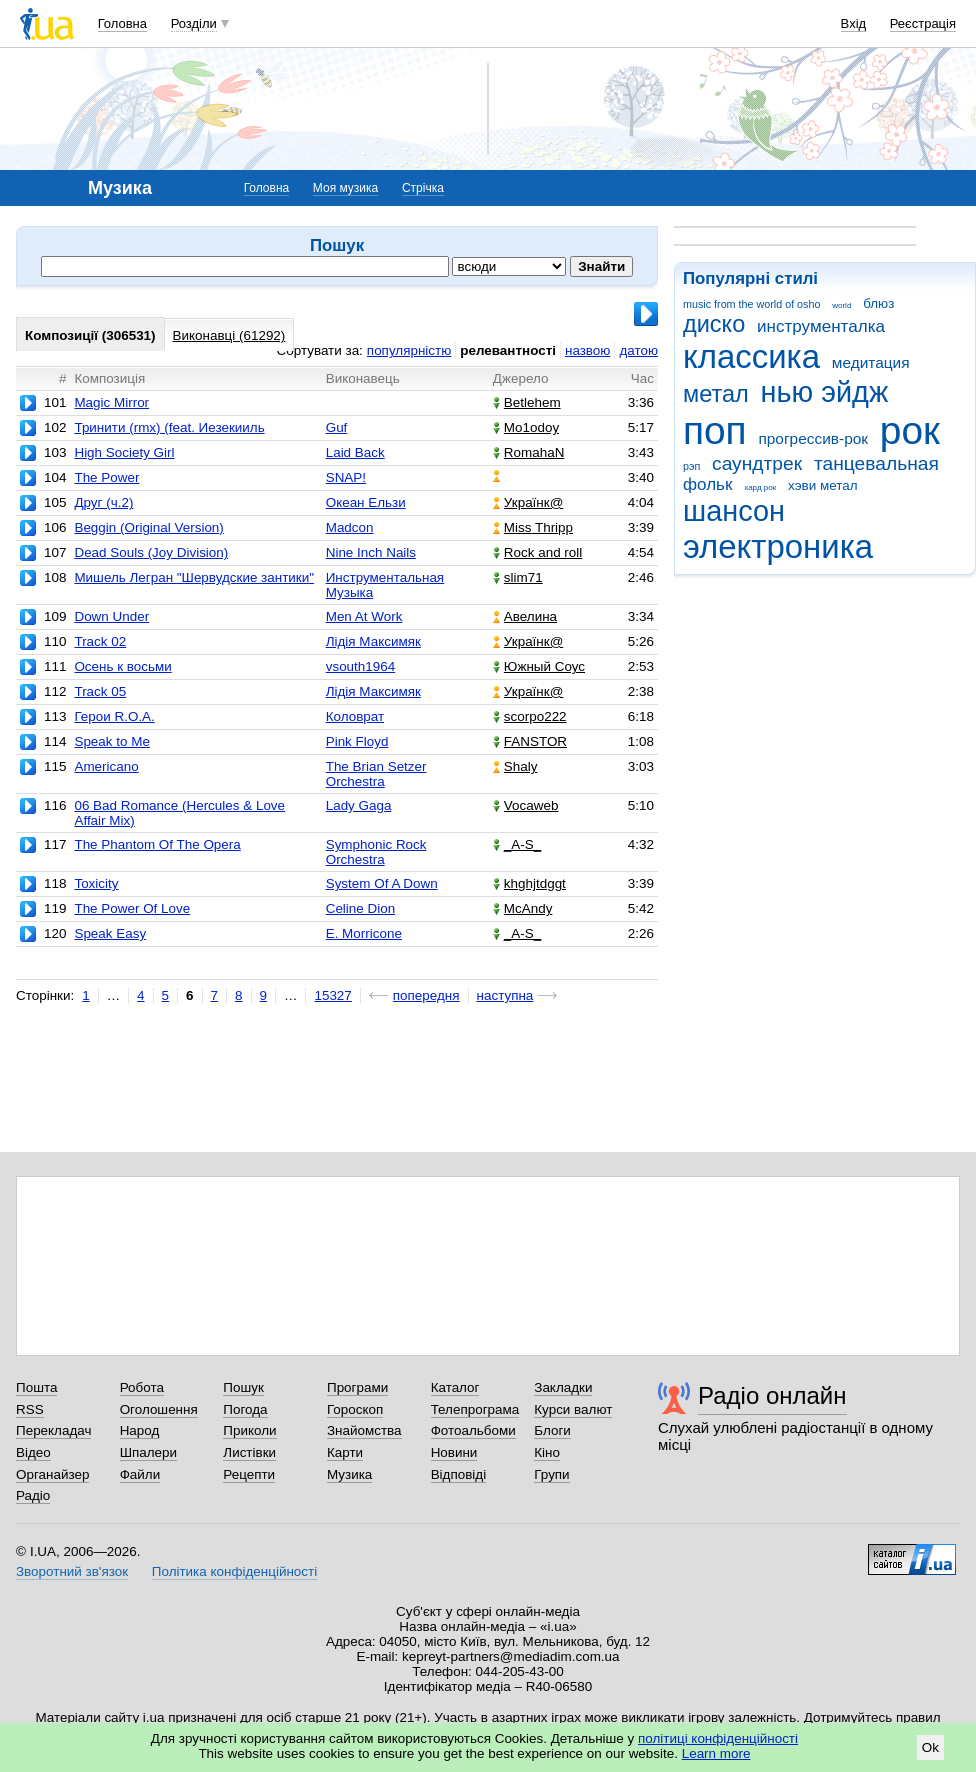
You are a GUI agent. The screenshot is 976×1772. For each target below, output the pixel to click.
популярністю (409, 350)
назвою (587, 350)
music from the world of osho (751, 304)
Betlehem (527, 402)
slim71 (518, 577)
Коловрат (355, 716)
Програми (357, 1387)
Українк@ (528, 502)
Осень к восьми (122, 666)
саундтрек (757, 463)
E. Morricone (364, 933)
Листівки (249, 1452)
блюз (878, 303)
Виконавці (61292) (229, 335)
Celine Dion (360, 908)
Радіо (33, 1495)
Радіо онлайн (772, 1395)
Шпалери (148, 1452)
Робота (142, 1387)
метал (716, 394)
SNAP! (346, 477)
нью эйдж (825, 392)
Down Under (111, 616)
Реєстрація (923, 23)
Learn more (716, 1753)
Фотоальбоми (473, 1430)
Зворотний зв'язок (72, 1571)
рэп (691, 466)
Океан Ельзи (366, 502)
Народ (140, 1430)
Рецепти (249, 1474)
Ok (930, 1747)
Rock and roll (537, 552)
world (841, 305)
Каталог (455, 1387)
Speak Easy (110, 933)
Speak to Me (111, 741)
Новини (454, 1452)
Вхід (854, 23)
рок (910, 430)
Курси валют (573, 1409)
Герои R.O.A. (114, 716)
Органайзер (52, 1474)
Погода (245, 1409)
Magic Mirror (111, 402)
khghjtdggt (529, 883)
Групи (551, 1474)
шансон (734, 511)
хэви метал (823, 485)
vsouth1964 (360, 666)
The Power (106, 477)
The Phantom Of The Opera (157, 844)
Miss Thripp (533, 527)
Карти (345, 1452)
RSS (30, 1409)
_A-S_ (517, 844)
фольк (707, 484)
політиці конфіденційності (718, 1738)
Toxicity (96, 883)
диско (714, 324)
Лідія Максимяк (373, 641)
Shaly (515, 766)
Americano (106, 766)
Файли (140, 1474)
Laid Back (355, 452)
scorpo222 (530, 716)
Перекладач (53, 1430)
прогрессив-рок (813, 438)
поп (715, 430)
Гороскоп (355, 1409)
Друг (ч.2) (103, 502)
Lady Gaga (359, 805)
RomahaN (529, 452)
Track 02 (100, 641)
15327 (332, 995)
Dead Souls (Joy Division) (151, 552)
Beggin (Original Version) (148, 527)
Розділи (194, 23)
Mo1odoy (526, 427)
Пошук (243, 1387)
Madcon (350, 527)
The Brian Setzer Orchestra (376, 774)
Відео (33, 1452)
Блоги (552, 1430)
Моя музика (345, 188)
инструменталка (821, 326)
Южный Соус (539, 666)
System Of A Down (382, 883)
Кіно (547, 1452)
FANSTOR (530, 741)
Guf (337, 427)
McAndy (523, 908)
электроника (778, 546)
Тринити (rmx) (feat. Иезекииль (169, 427)
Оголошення (159, 1409)
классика (751, 356)
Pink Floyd (357, 741)
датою (638, 350)
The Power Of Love (132, 908)
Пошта (36, 1387)
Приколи (249, 1430)
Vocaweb (526, 805)
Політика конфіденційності (234, 1571)
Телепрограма (475, 1409)
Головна (122, 23)
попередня (426, 995)
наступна (505, 995)
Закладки (563, 1387)
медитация (871, 362)
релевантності (508, 350)
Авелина (525, 616)
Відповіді (459, 1474)
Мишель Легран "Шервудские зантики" (194, 577)
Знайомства (364, 1430)
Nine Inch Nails (371, 552)
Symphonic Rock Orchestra (376, 852)
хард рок (760, 487)
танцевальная (876, 463)
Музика (349, 1474)
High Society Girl (124, 452)
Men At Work (364, 616)
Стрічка (423, 188)
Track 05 (100, 691)
